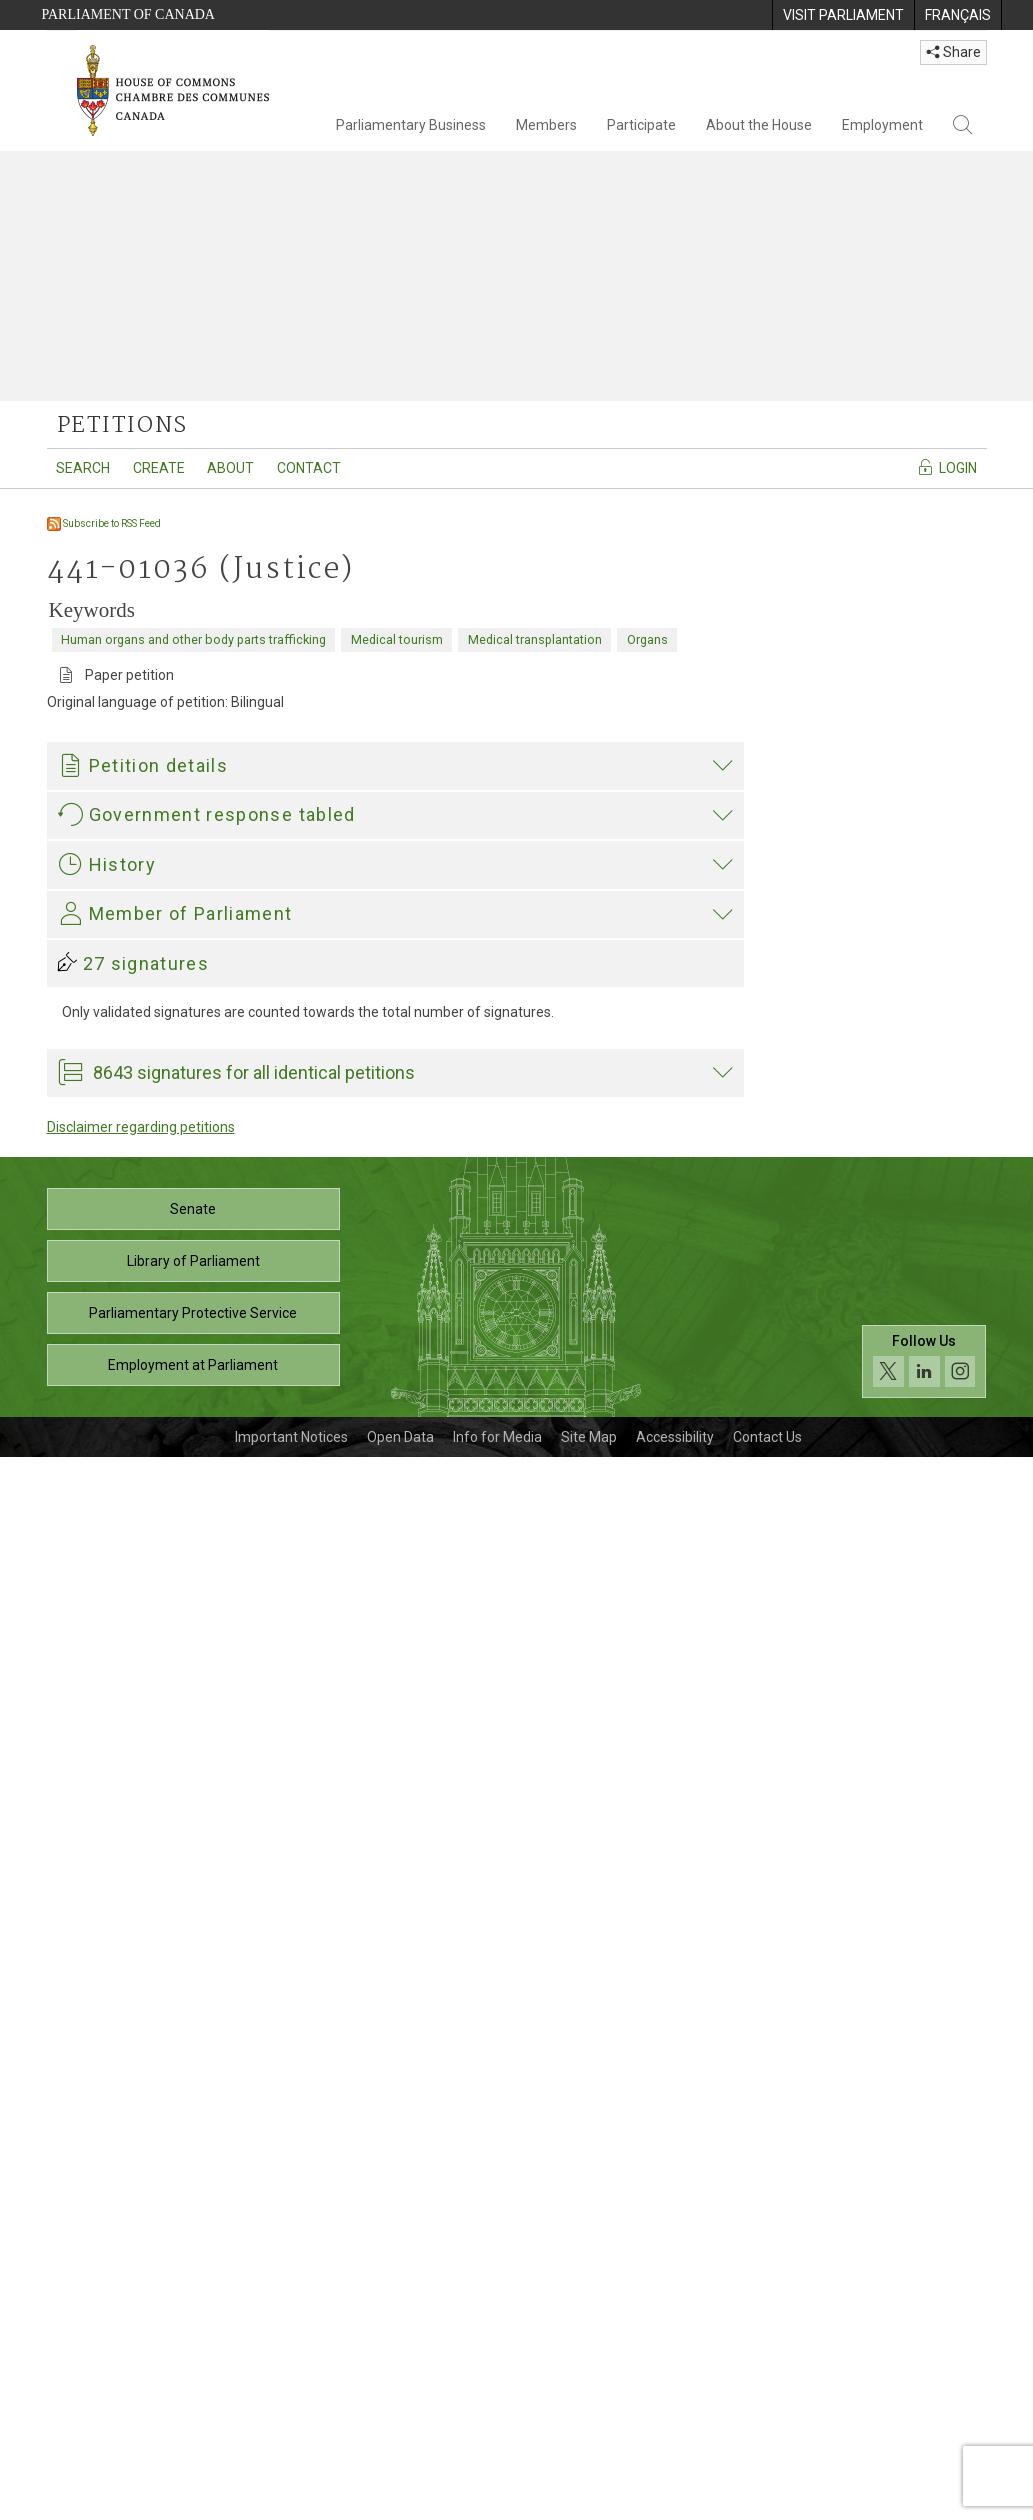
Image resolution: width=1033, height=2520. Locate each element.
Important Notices (291, 2500)
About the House (759, 125)
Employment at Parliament (193, 2428)
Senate (193, 2272)
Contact (309, 468)
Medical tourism (397, 639)
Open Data (400, 2500)
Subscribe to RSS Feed (104, 523)
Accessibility (675, 2500)
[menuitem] (843, 15)
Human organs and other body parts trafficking (193, 639)
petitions (122, 426)
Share (953, 52)
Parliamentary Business (411, 125)
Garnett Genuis (110, 1654)
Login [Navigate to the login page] (946, 467)
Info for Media (497, 2500)
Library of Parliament (193, 2324)
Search (83, 468)
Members (546, 125)
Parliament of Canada (128, 14)
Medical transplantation (535, 639)
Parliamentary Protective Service (193, 2376)
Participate (641, 125)
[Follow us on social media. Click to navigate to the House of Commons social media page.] (924, 2424)
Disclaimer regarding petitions (141, 2190)
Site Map (589, 2500)
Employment (882, 125)
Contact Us (767, 2500)
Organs (647, 639)
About (230, 468)
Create (159, 468)
